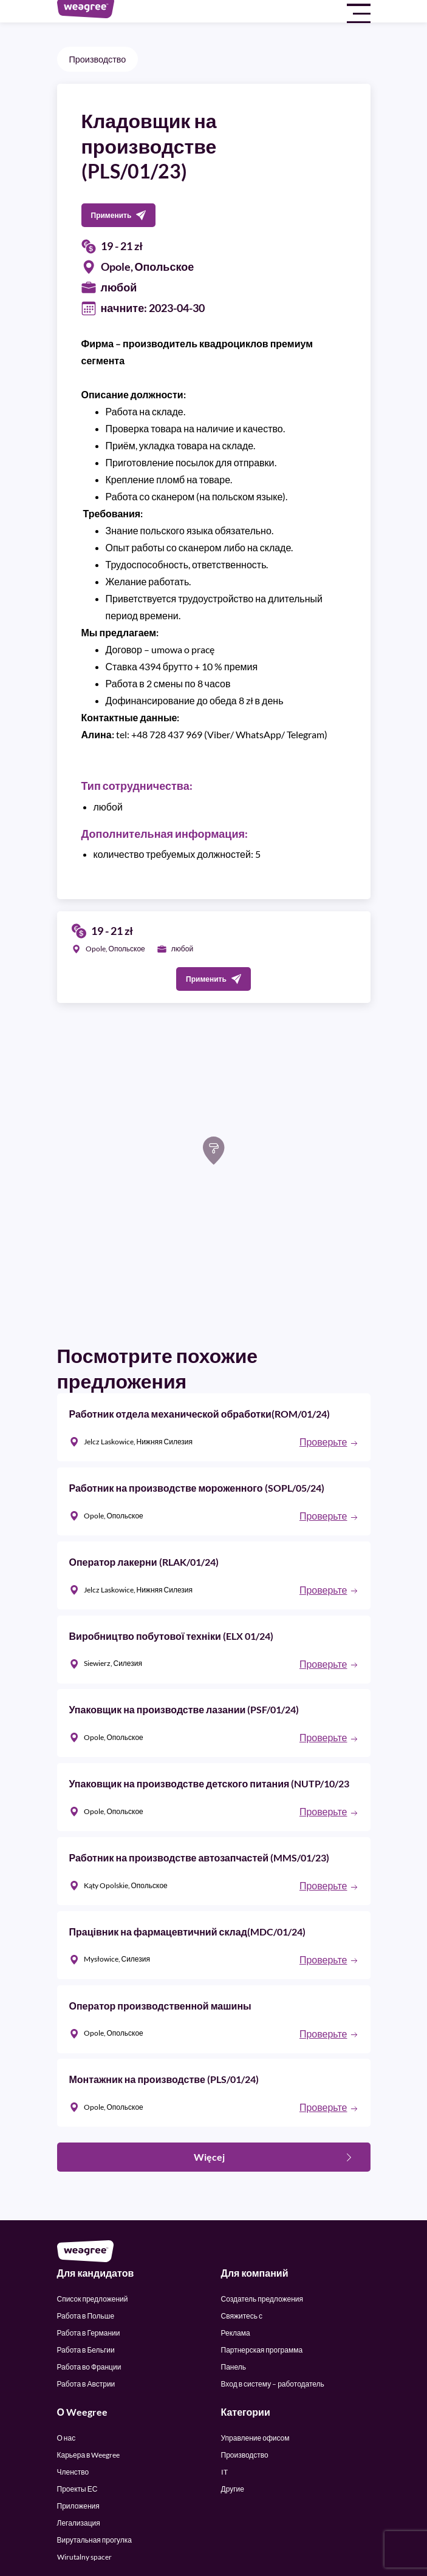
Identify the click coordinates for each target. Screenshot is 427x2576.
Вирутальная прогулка (94, 2539)
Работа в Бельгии (86, 2349)
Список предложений (92, 2298)
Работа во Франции (89, 2366)
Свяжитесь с (241, 2315)
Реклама (235, 2332)
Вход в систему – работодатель (272, 2383)
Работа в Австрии (86, 2383)
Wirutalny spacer (84, 2556)
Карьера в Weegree (88, 2454)
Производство (97, 59)
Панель (233, 2366)
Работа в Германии (88, 2332)
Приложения (78, 2505)
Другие (232, 2488)
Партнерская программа (262, 2349)
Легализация (78, 2522)
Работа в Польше (86, 2315)
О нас (66, 2437)
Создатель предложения (262, 2298)
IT (224, 2471)
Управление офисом (255, 2437)
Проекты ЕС (77, 2488)
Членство (73, 2471)
